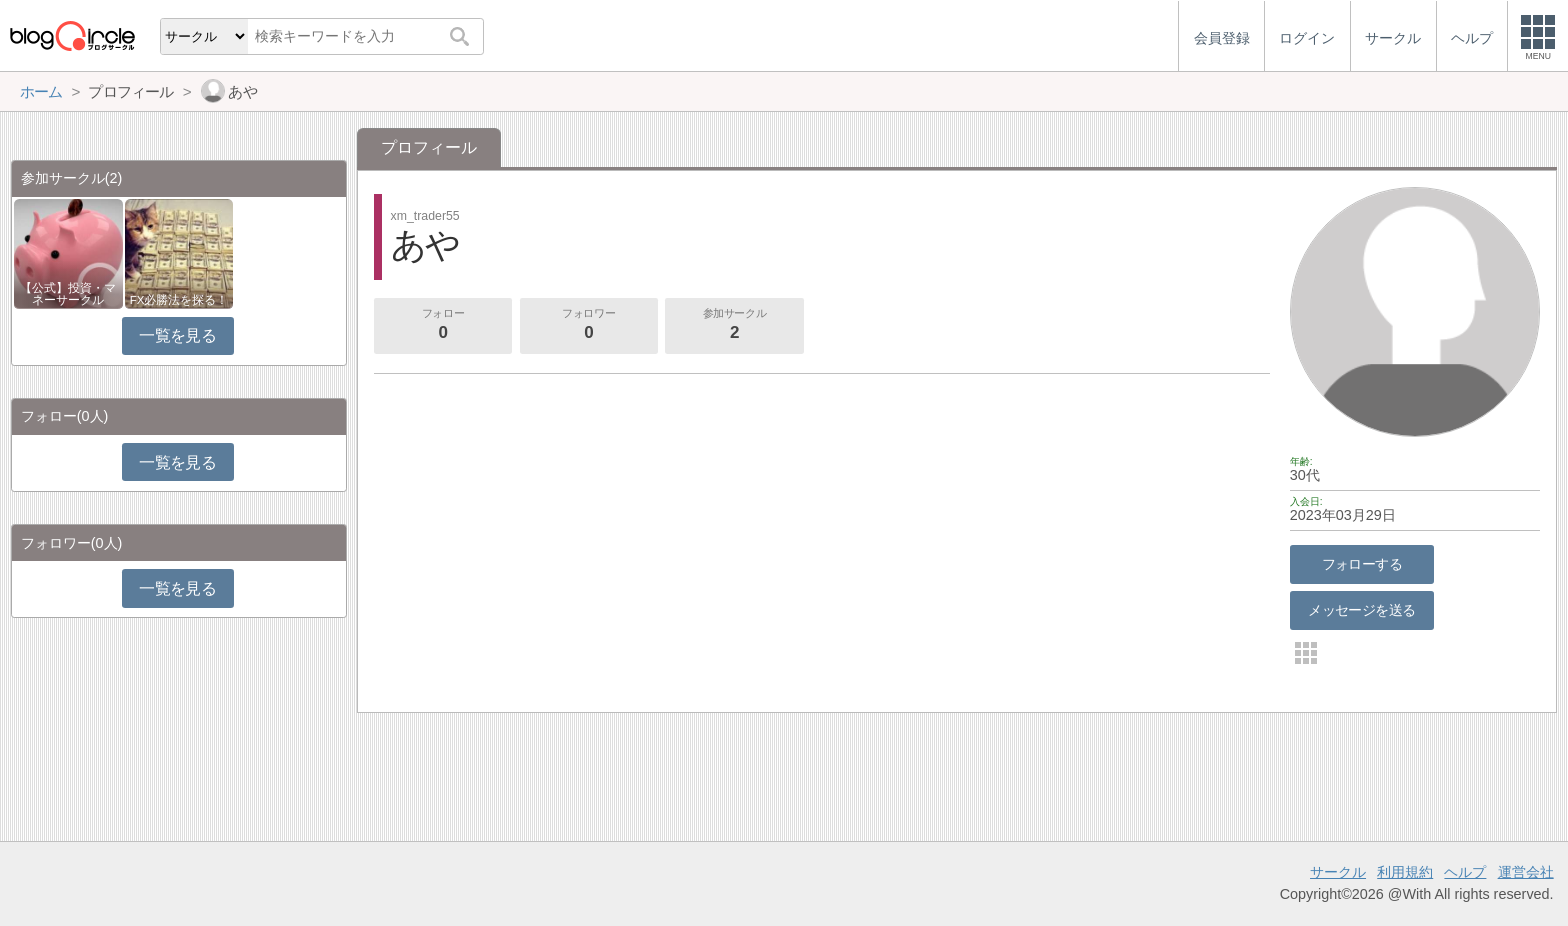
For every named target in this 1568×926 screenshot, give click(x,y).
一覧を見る (177, 335)
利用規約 (1405, 872)
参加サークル (735, 326)
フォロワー (589, 326)
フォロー (443, 326)
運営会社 (1526, 872)
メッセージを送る (1361, 610)
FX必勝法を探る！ (179, 300)
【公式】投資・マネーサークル (68, 294)
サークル (1338, 872)
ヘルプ (1465, 872)
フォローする (1362, 564)
